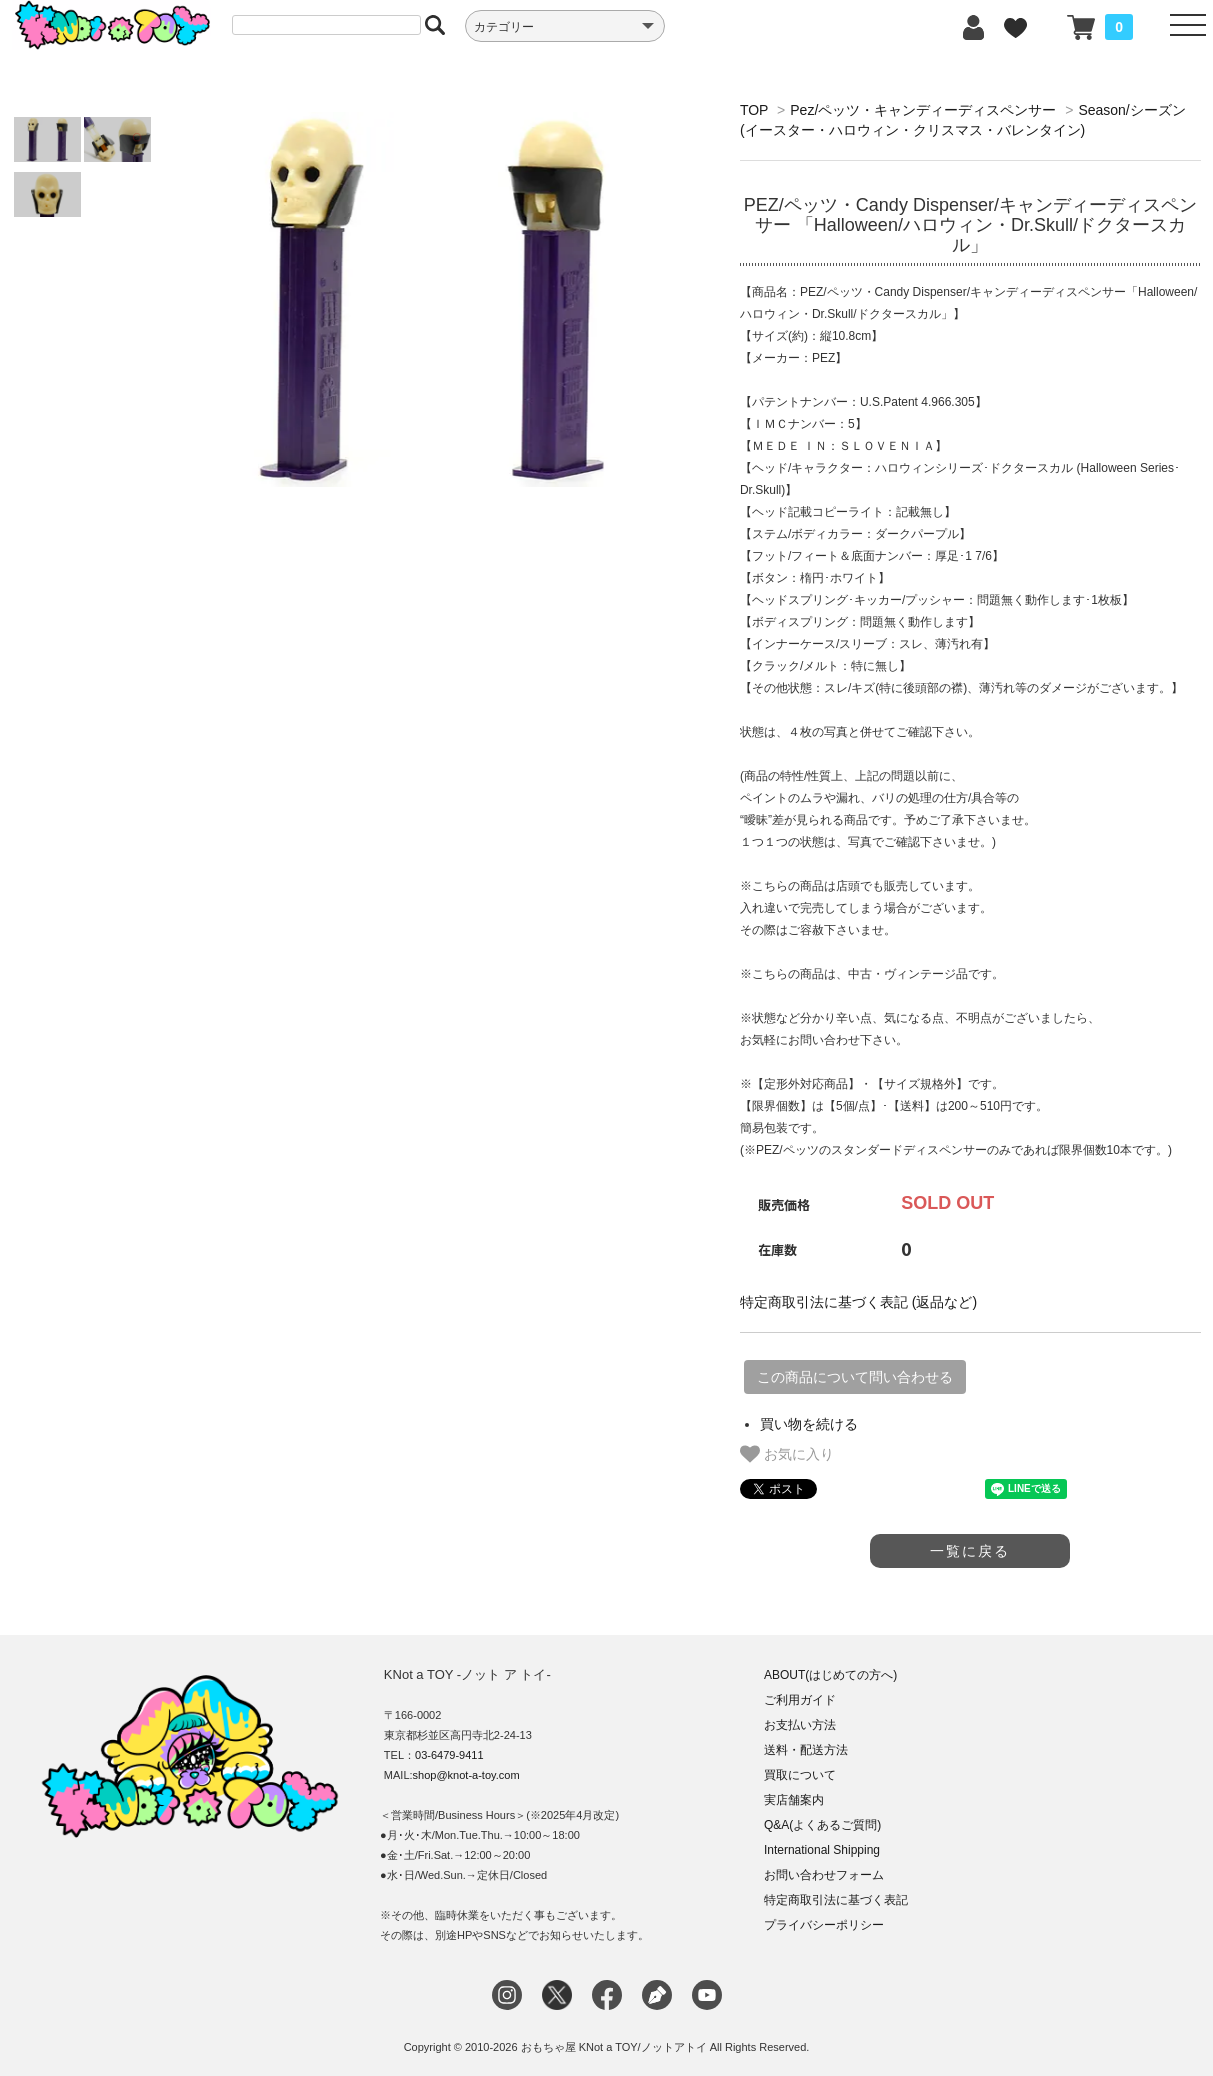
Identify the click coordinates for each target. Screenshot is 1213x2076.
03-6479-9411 (449, 1755)
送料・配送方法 (806, 1750)
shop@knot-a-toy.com (466, 1775)
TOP (754, 110)
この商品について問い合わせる (855, 1377)
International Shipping (822, 1850)
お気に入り (787, 1454)
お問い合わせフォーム (824, 1875)
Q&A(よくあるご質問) (822, 1825)
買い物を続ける (809, 1424)
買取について (800, 1775)
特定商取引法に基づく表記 (836, 1900)
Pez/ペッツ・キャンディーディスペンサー (923, 110)
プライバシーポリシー (824, 1925)
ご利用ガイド (800, 1700)
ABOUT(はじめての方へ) (830, 1675)
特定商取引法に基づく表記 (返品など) (858, 1302)
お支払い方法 (800, 1725)
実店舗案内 (794, 1800)
